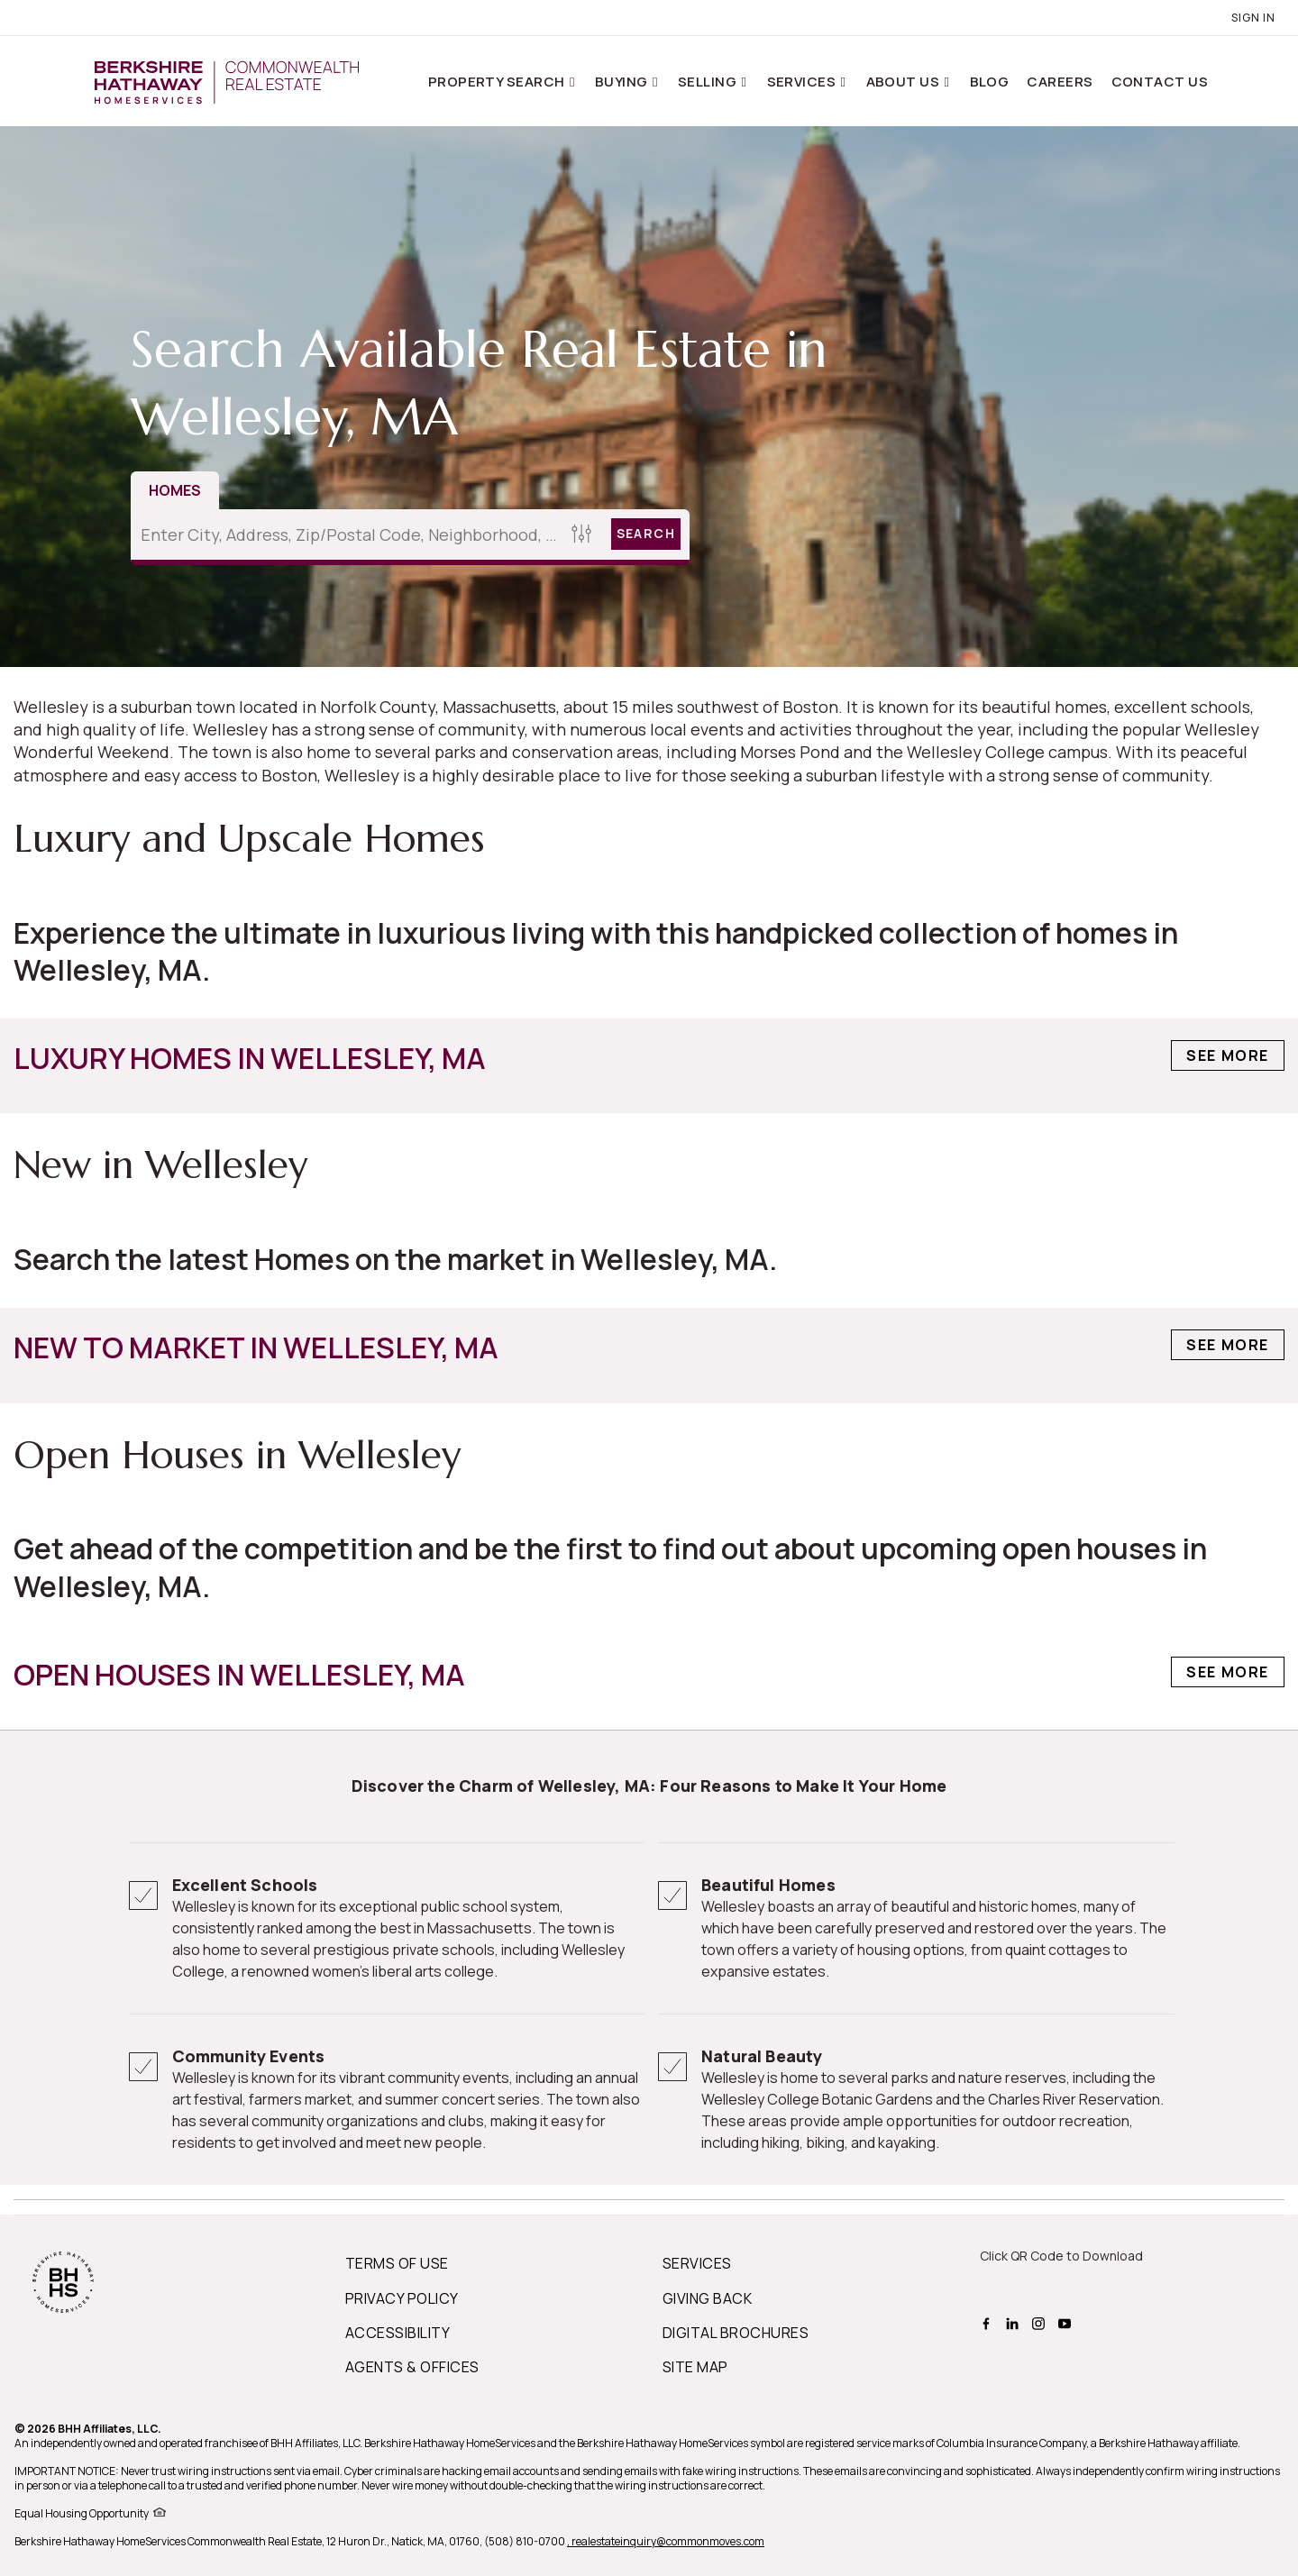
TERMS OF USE (397, 2263)
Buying (623, 81)
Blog (990, 81)
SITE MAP (695, 2367)
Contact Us (1160, 81)
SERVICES (697, 2263)
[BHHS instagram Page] (1040, 2322)
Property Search (498, 81)
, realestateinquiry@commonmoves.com (665, 2541)
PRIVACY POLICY (402, 2298)
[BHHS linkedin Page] (1014, 2322)
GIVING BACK (707, 2298)
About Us (904, 81)
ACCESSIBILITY (397, 2333)
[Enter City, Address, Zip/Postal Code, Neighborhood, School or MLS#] (348, 534)
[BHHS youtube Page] (1066, 2322)
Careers (1059, 81)
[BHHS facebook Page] (988, 2322)
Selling (709, 81)
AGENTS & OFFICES (412, 2367)
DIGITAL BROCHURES (736, 2333)
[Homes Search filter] (582, 534)
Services (803, 81)
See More (1227, 1055)
